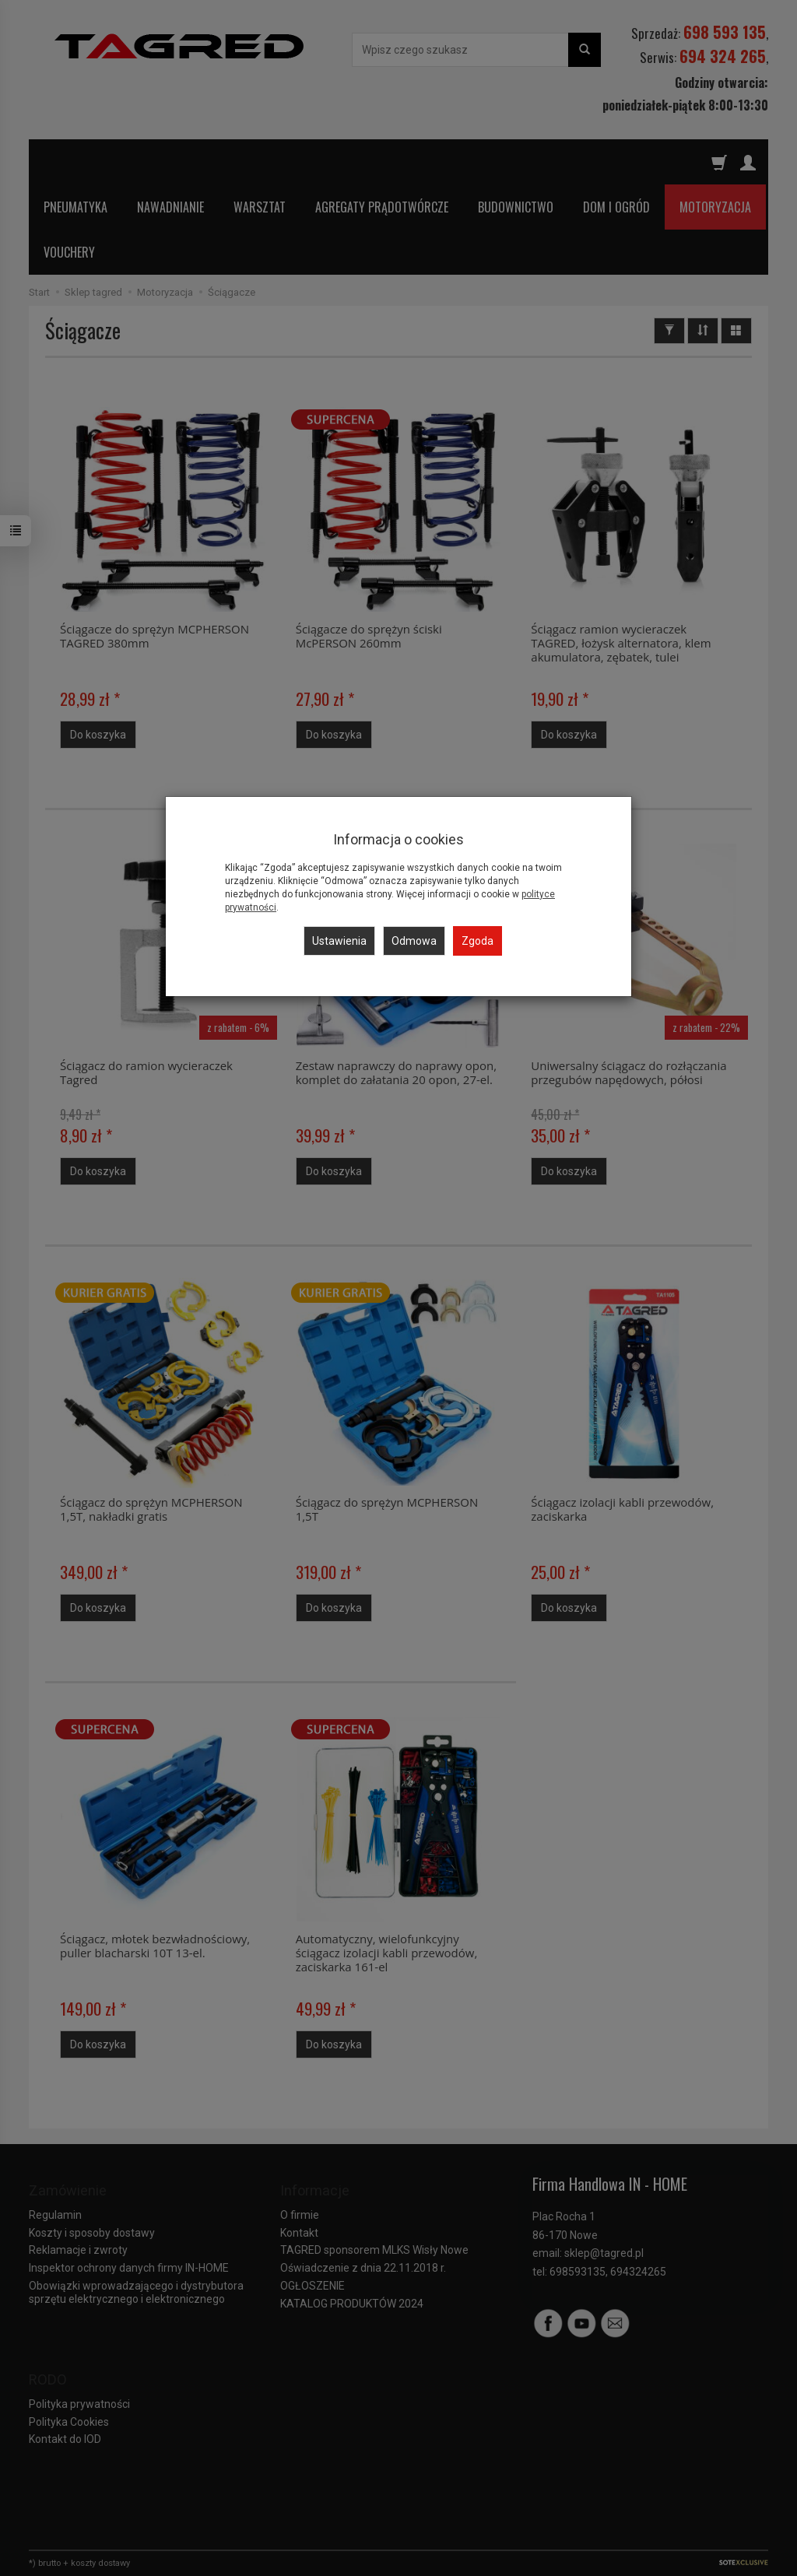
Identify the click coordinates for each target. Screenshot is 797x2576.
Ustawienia (339, 941)
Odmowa (414, 941)
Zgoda (477, 941)
